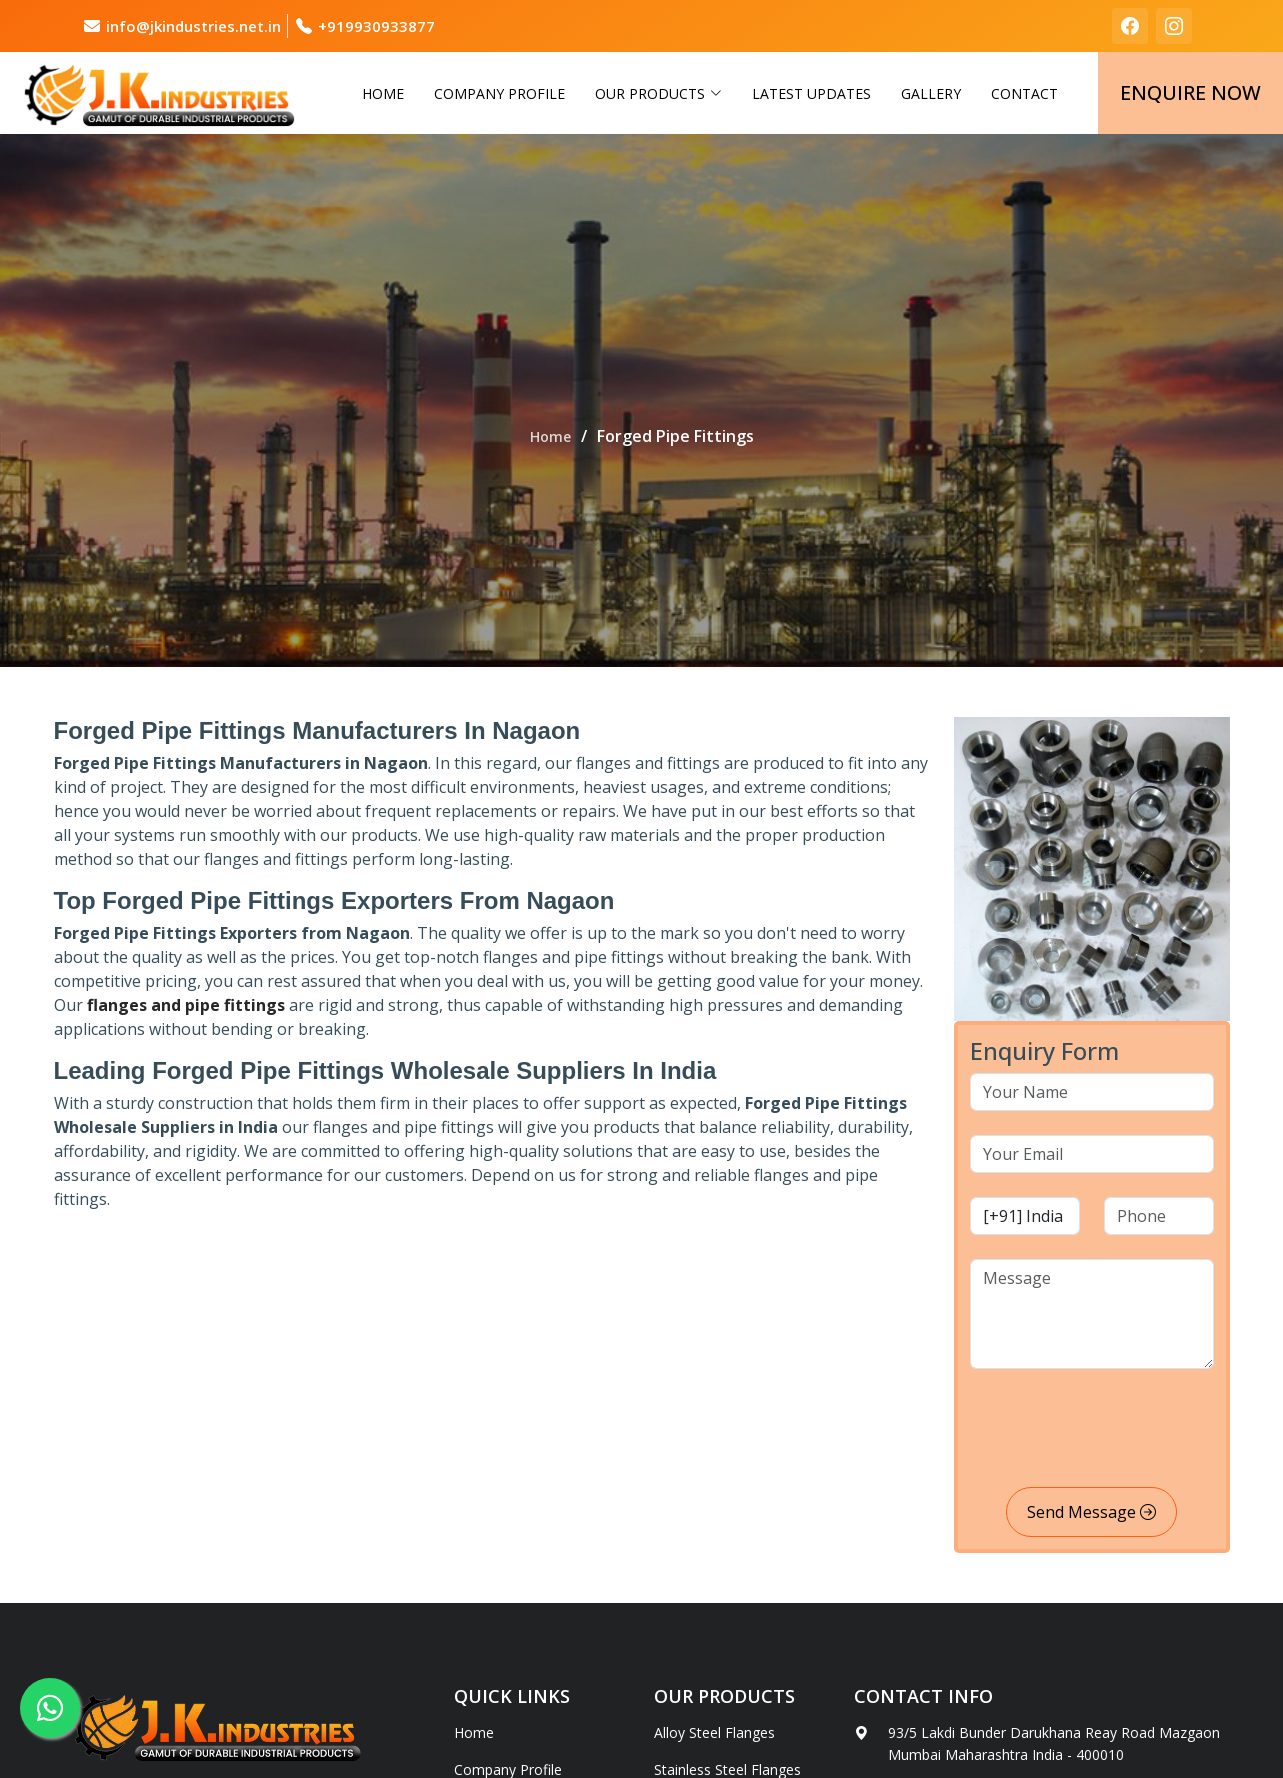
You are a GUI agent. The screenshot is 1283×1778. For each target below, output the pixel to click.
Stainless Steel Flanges (727, 1770)
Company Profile (499, 93)
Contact (1024, 93)
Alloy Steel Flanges (714, 1733)
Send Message (1091, 1512)
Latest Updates (811, 93)
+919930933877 (376, 26)
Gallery (931, 93)
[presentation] (1122, 1432)
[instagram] (1174, 26)
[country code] (1025, 1216)
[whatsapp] (50, 1708)
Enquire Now (1190, 92)
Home (383, 93)
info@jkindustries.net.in (193, 26)
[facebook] (1130, 26)
